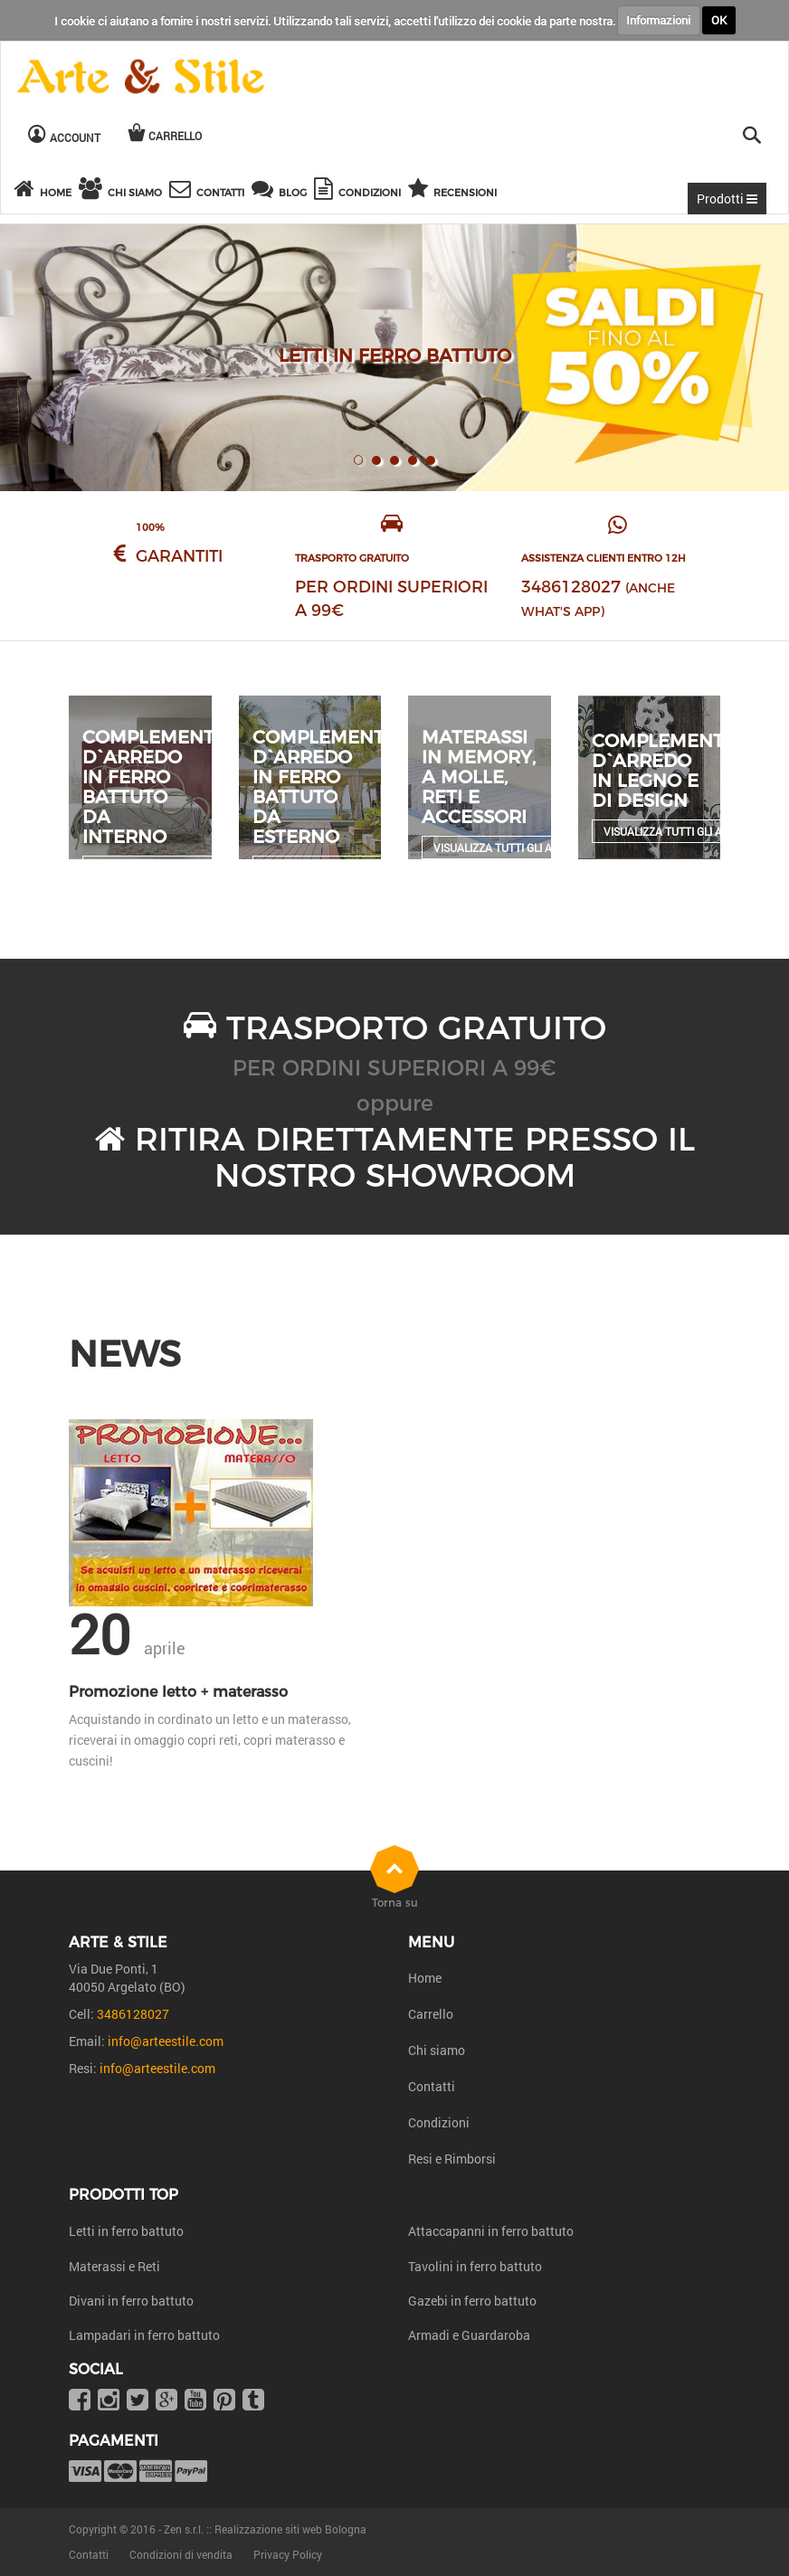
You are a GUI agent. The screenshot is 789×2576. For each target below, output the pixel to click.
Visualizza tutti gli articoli (512, 847)
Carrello (430, 2013)
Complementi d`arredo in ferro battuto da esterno (321, 787)
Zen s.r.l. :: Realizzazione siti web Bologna (265, 2529)
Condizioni (439, 2122)
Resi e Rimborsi (452, 2158)
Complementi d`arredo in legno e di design (660, 770)
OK (719, 20)
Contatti (431, 2086)
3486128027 (571, 587)
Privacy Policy (287, 2554)
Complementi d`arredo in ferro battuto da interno (151, 787)
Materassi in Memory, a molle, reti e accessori (479, 777)
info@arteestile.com (165, 2041)
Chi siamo (436, 2050)
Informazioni (658, 20)
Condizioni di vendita (181, 2554)
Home (425, 1977)
